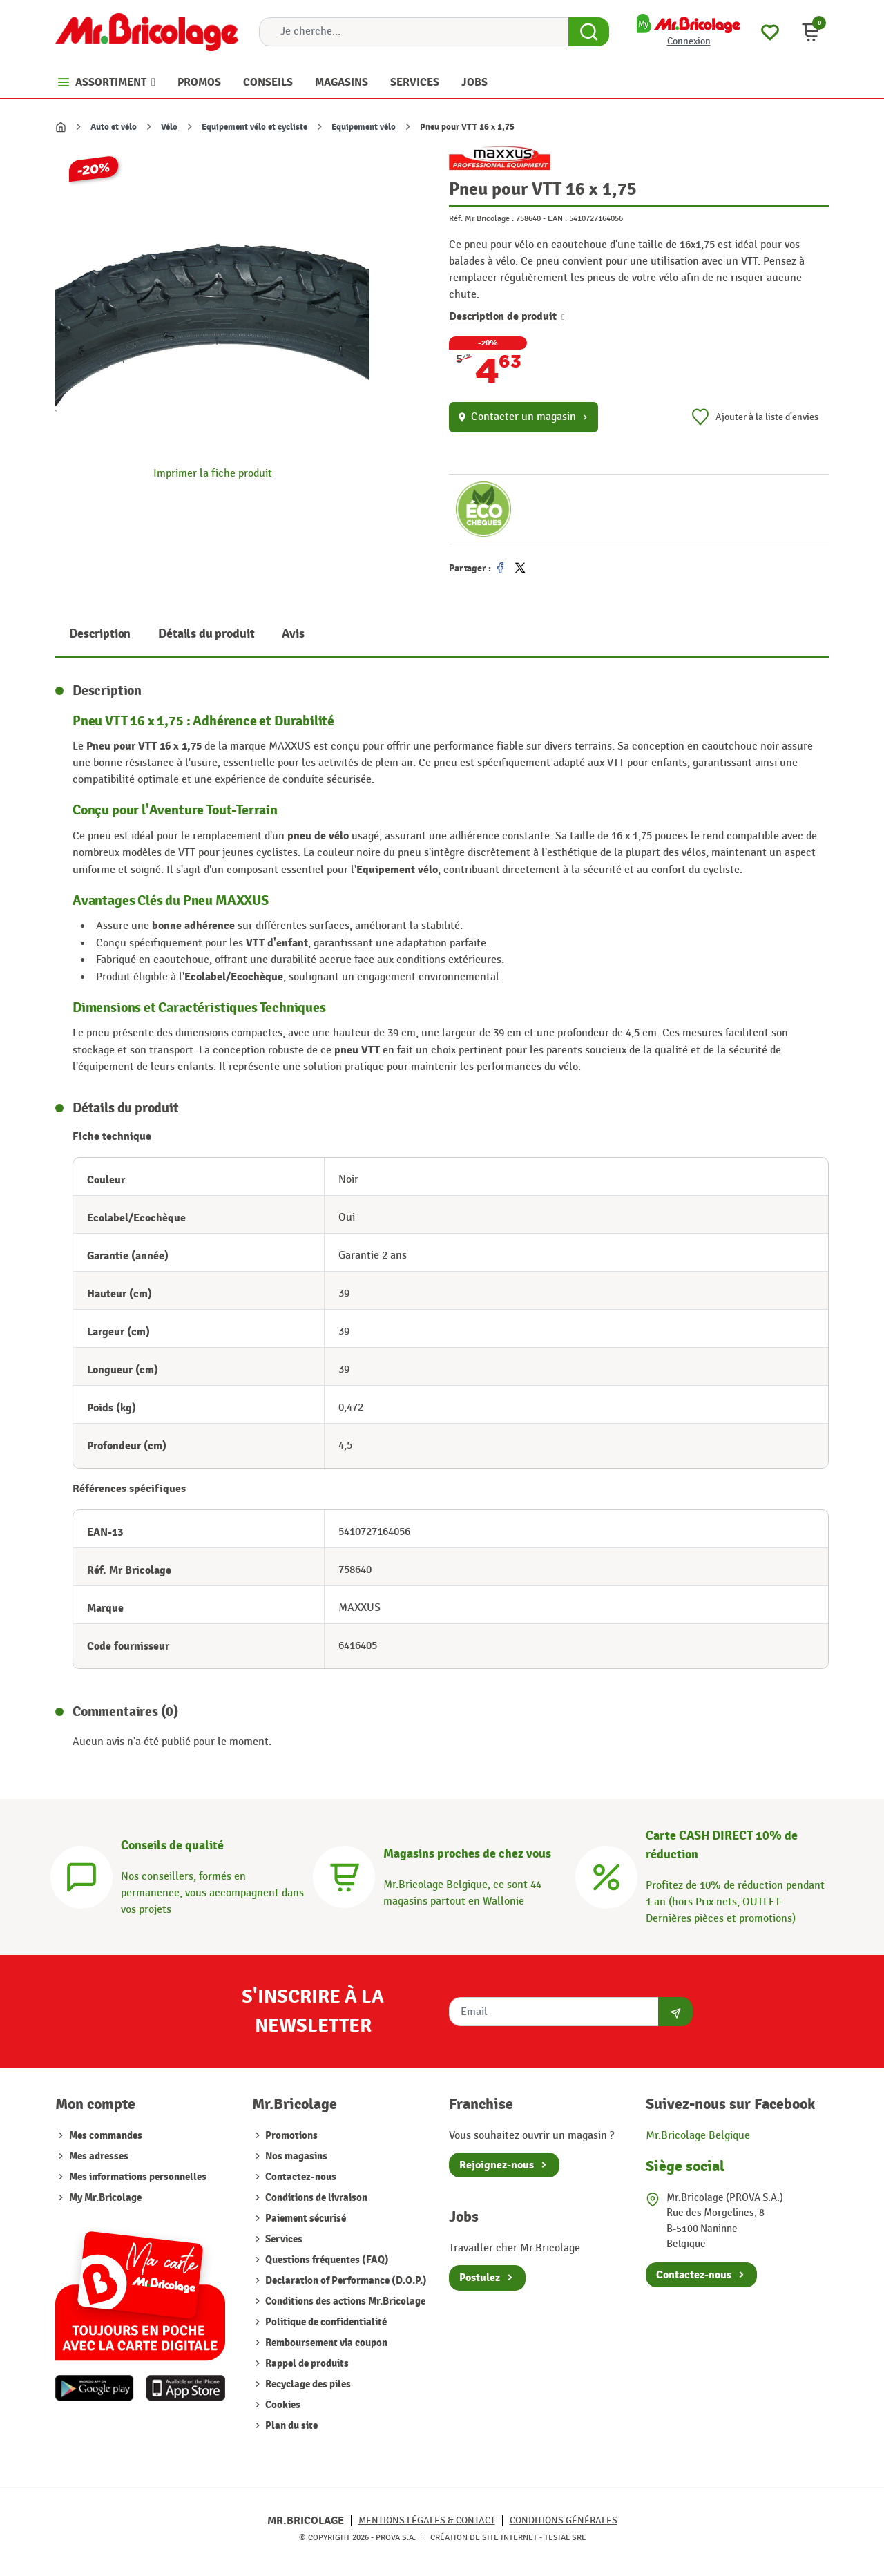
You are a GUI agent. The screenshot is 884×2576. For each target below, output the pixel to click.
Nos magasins (295, 2156)
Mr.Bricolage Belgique (698, 2135)
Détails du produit (206, 634)
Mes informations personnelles (137, 2177)
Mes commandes (105, 2135)
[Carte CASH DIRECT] (606, 1875)
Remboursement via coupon (325, 2342)
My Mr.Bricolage (105, 2197)
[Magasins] (344, 1875)
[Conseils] (81, 1875)
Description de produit (507, 316)
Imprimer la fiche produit (212, 473)
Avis (293, 634)
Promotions (290, 2135)
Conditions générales (563, 2520)
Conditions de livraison (315, 2197)
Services (282, 2239)
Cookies (281, 2405)
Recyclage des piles (307, 2384)
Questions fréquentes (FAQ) (326, 2260)
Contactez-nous (299, 2177)
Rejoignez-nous (496, 2165)
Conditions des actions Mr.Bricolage (344, 2301)
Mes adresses (98, 2156)
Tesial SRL (565, 2537)
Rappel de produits (306, 2363)
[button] (811, 32)
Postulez (479, 2277)
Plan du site (290, 2425)
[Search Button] (588, 31)
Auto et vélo (113, 127)
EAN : (557, 218)
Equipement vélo (364, 127)
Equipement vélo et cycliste (254, 127)
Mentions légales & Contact (426, 2520)
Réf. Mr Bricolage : (481, 218)
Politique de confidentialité (325, 2322)
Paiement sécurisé (304, 2218)
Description (100, 634)
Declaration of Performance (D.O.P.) (345, 2280)
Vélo (169, 127)
